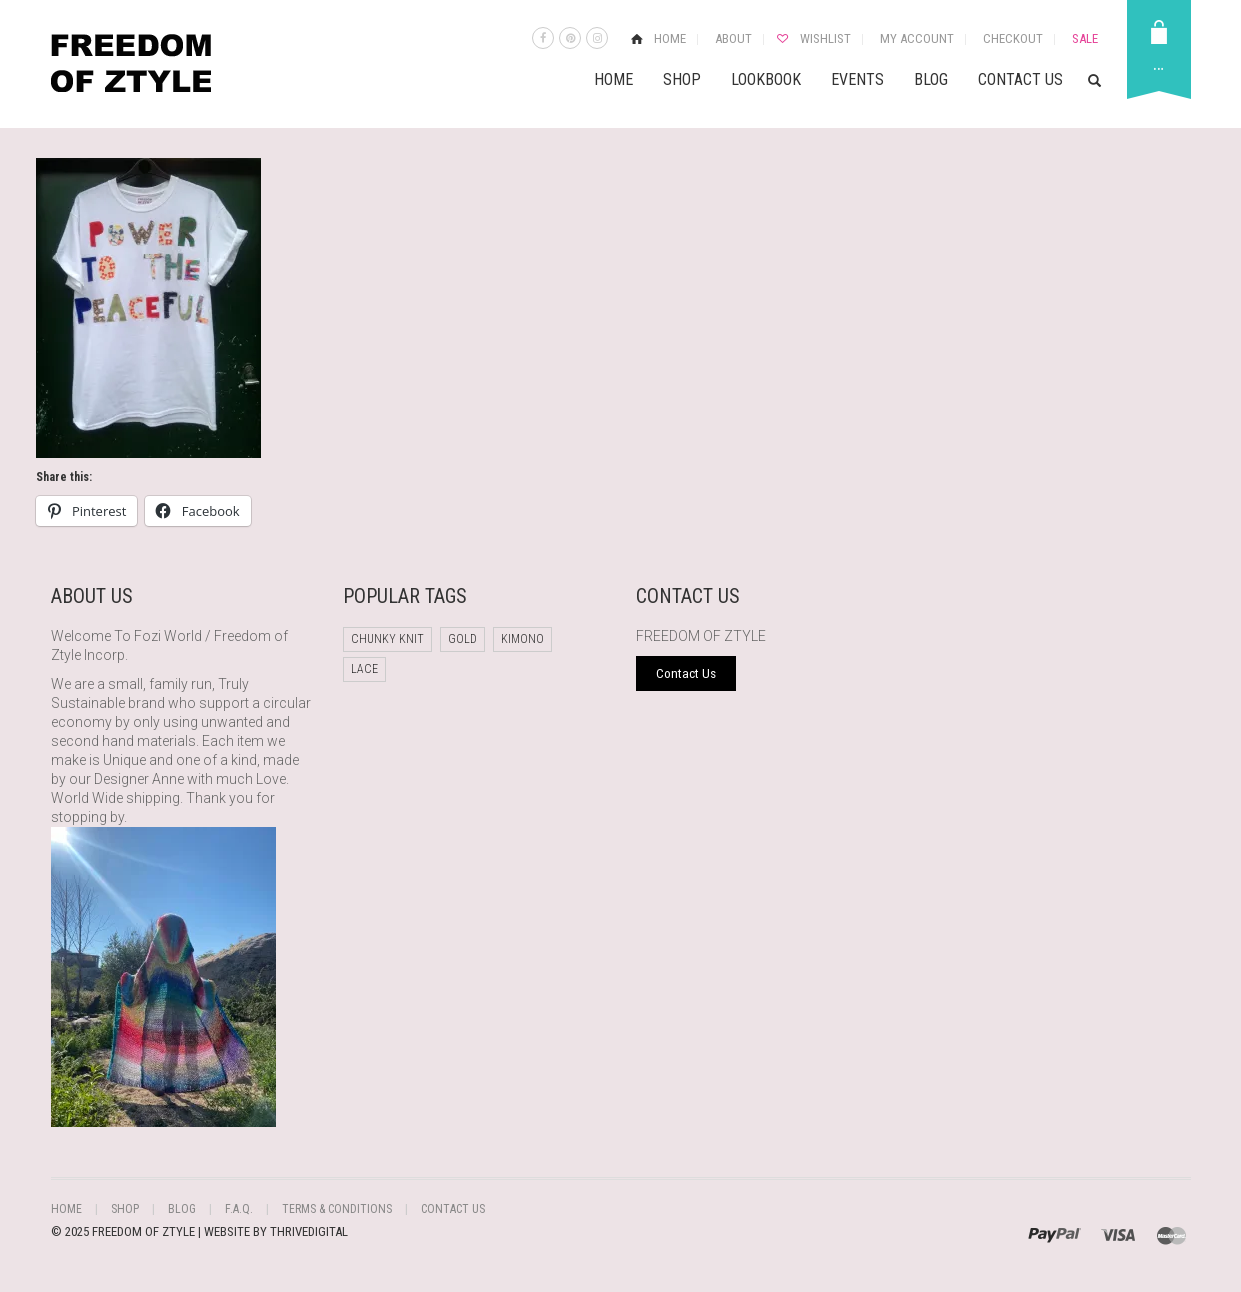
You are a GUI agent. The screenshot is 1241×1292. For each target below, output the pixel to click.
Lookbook (766, 79)
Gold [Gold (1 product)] (462, 639)
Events (857, 79)
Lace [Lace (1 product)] (364, 669)
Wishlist (825, 38)
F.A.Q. (239, 1209)
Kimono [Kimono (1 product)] (522, 639)
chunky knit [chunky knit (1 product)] (387, 639)
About (733, 38)
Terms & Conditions (337, 1209)
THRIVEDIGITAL (309, 1231)
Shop (682, 79)
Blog (931, 79)
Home (670, 38)
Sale (1085, 38)
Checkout (1013, 38)
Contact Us (1020, 79)
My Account (917, 38)
